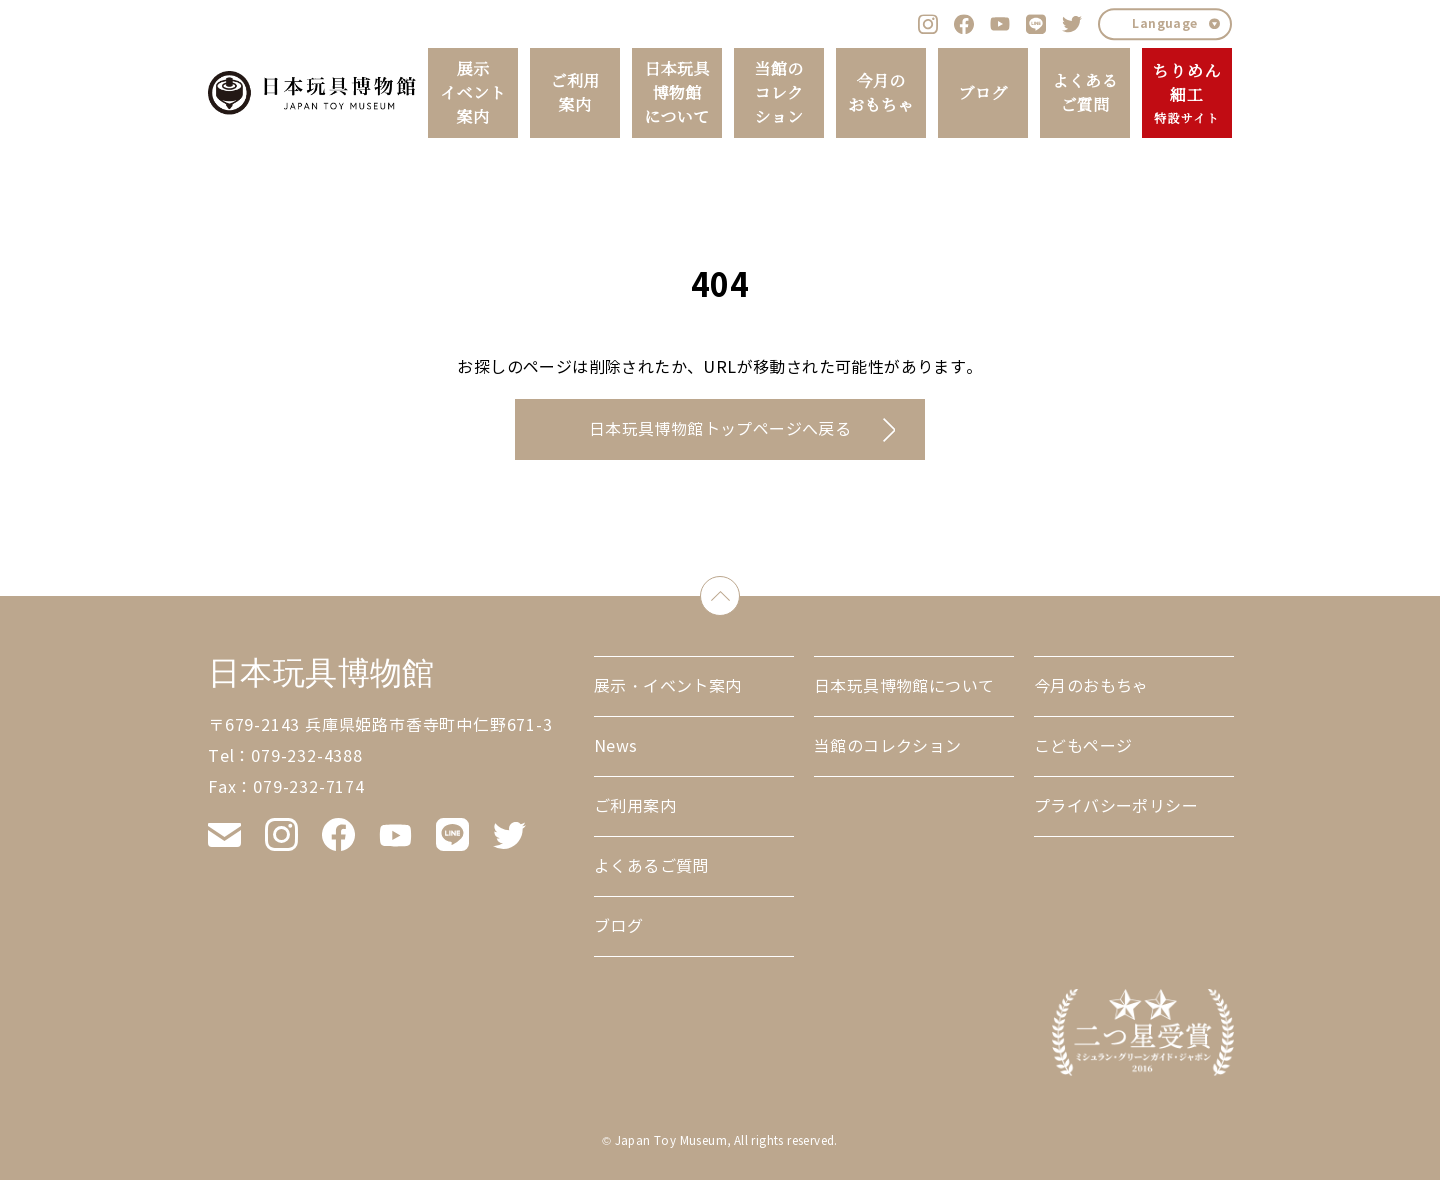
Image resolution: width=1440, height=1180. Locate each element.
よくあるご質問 (1085, 93)
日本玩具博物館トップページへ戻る (720, 429)
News (616, 746)
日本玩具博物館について (677, 93)
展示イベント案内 (473, 93)
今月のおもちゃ (881, 93)
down (739, 591)
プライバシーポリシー (1116, 806)
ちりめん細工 (1186, 94)
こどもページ (1083, 746)
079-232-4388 (307, 756)
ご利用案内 (574, 93)
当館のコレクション (778, 93)
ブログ (982, 93)
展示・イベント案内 (668, 686)
